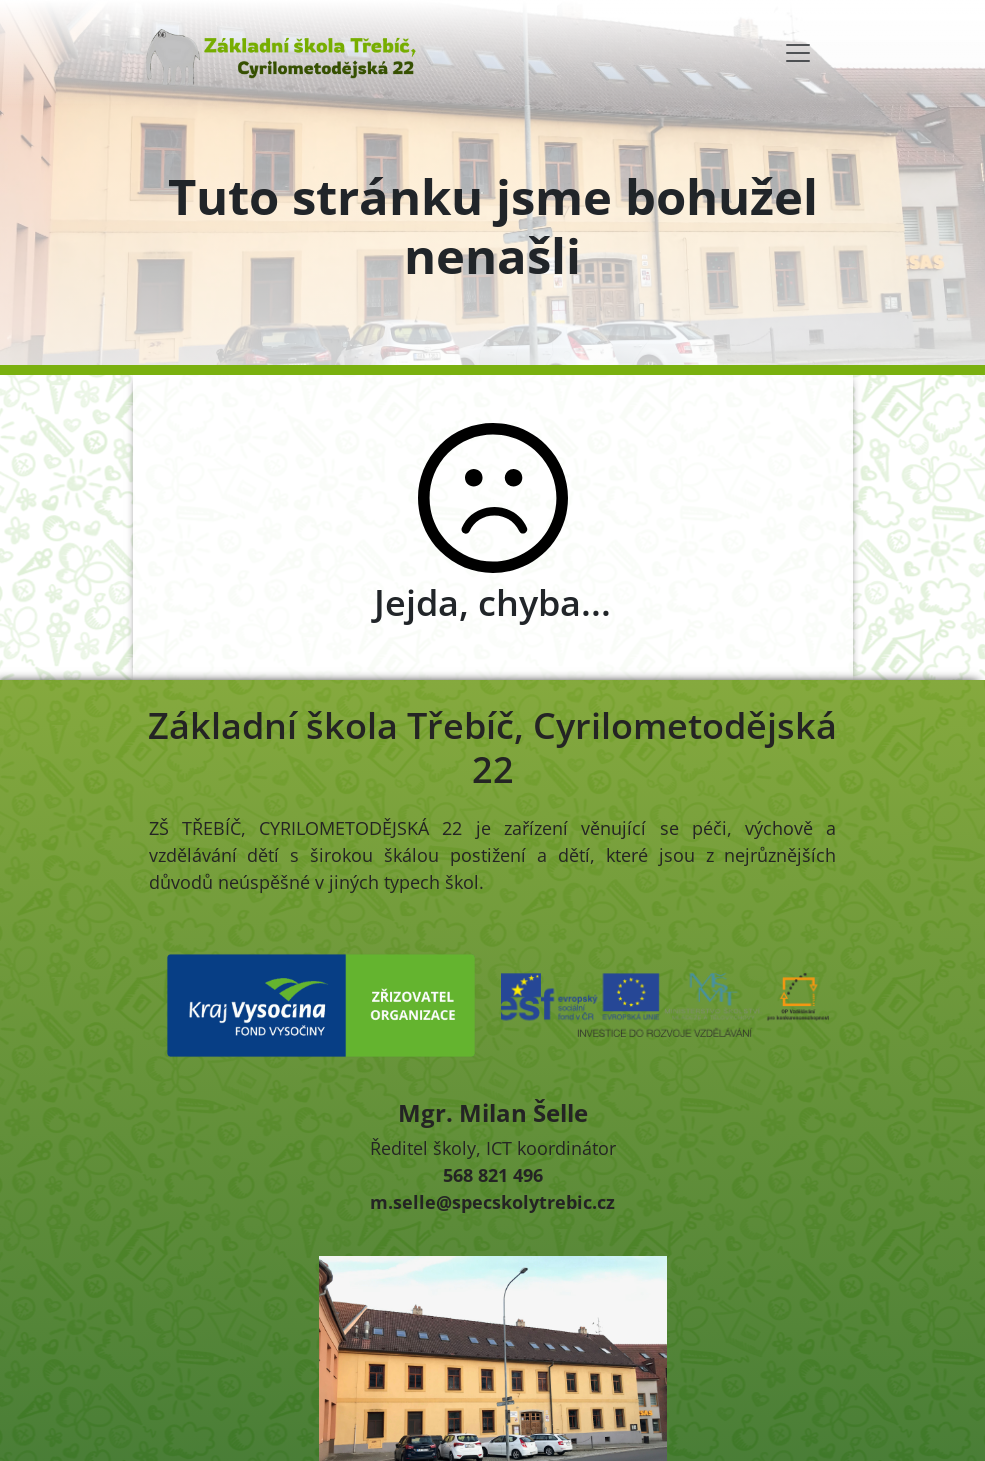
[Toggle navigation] (798, 53)
